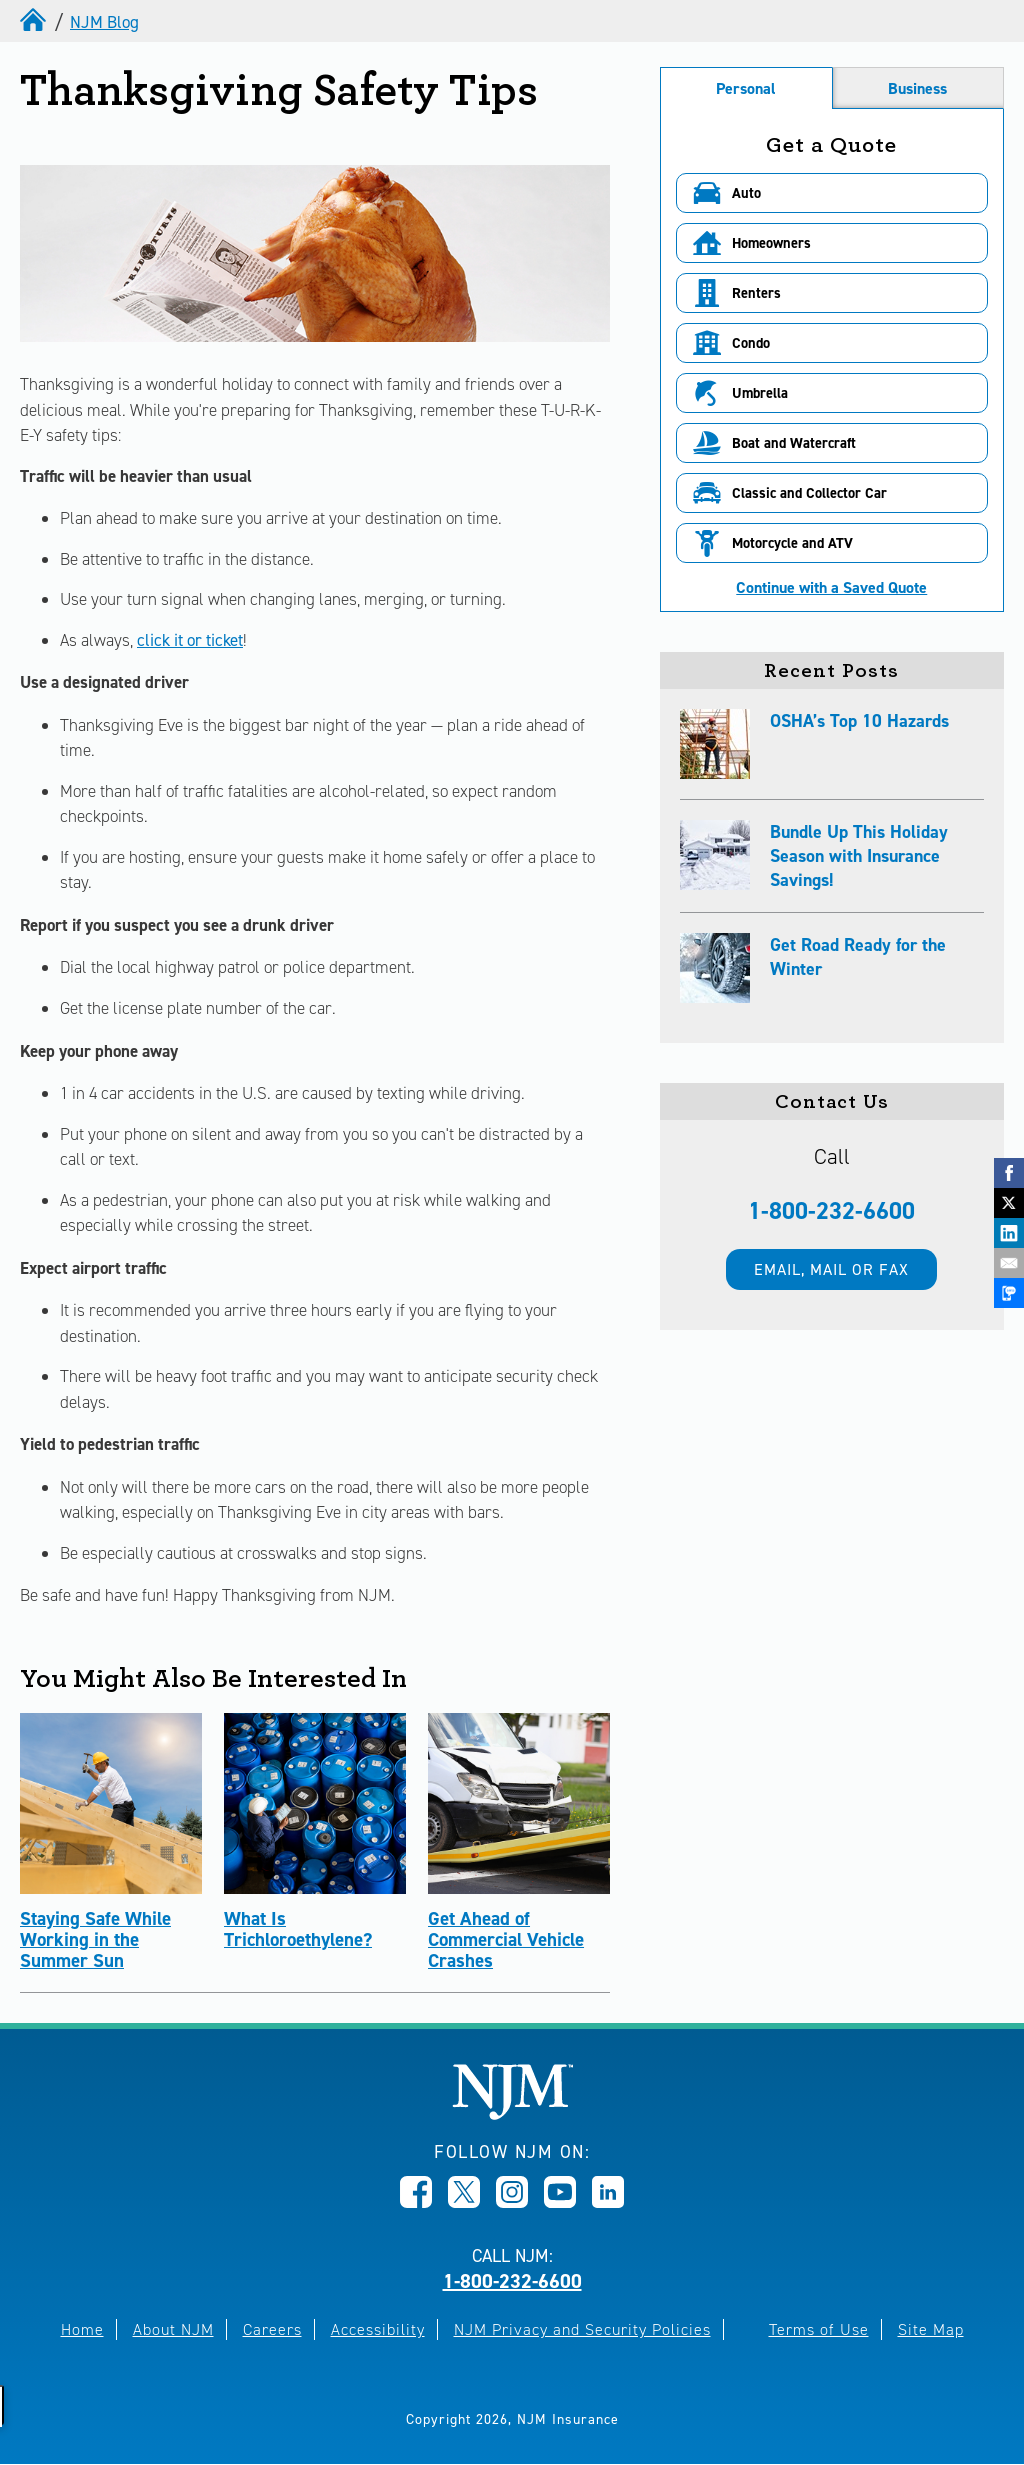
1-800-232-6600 (831, 1211)
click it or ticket (190, 640)
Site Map (931, 2329)
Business (917, 88)
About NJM (173, 2329)
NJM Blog (104, 22)
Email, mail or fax (831, 1269)
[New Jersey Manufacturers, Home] (512, 2114)
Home (82, 2329)
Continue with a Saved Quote (831, 588)
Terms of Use (819, 2329)
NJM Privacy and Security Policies (582, 2329)
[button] (832, 193)
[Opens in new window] (416, 2202)
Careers (272, 2329)
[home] (35, 22)
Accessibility (378, 2329)
